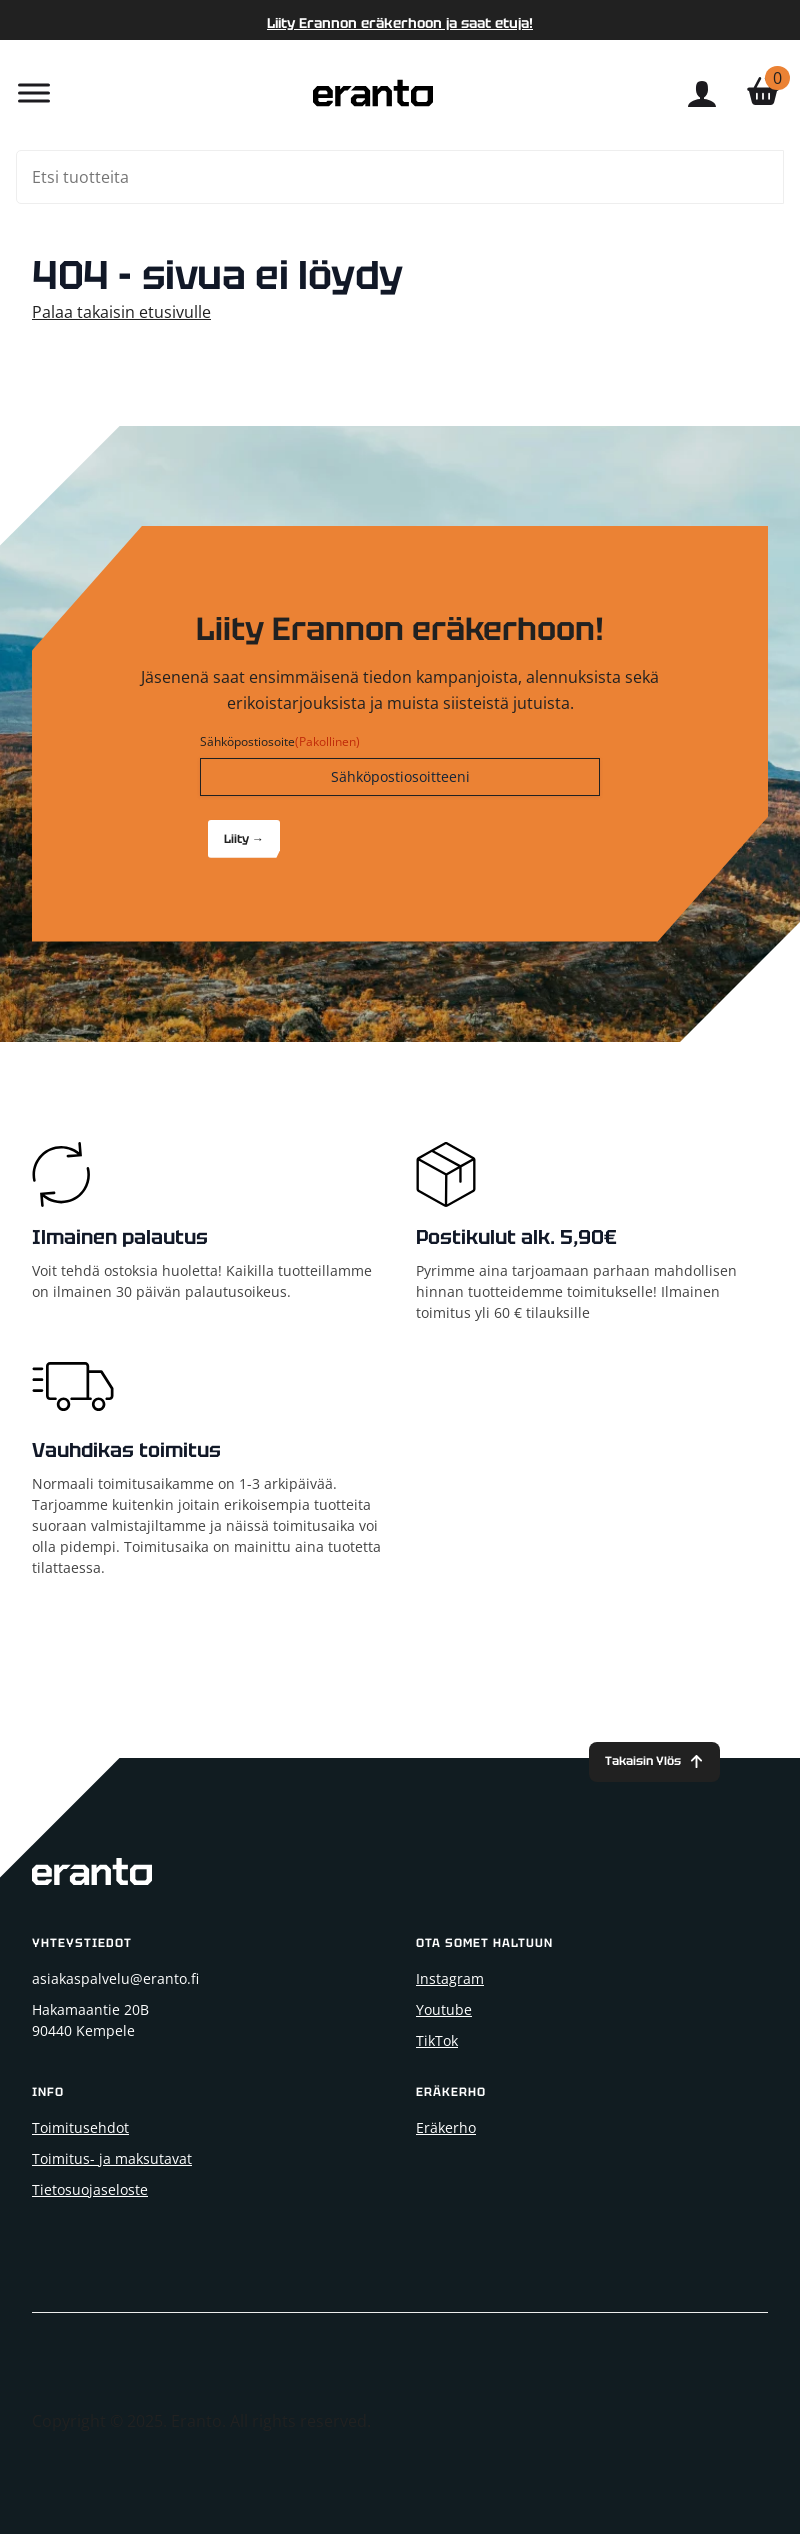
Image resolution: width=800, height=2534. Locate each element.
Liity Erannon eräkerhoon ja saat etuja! (400, 23)
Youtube (444, 2009)
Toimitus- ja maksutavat (112, 2158)
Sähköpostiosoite (280, 741)
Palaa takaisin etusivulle (121, 312)
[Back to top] (654, 1762)
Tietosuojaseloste (90, 2189)
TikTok (437, 2040)
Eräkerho (446, 2127)
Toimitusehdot (80, 2127)
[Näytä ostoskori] (763, 93)
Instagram (450, 1978)
